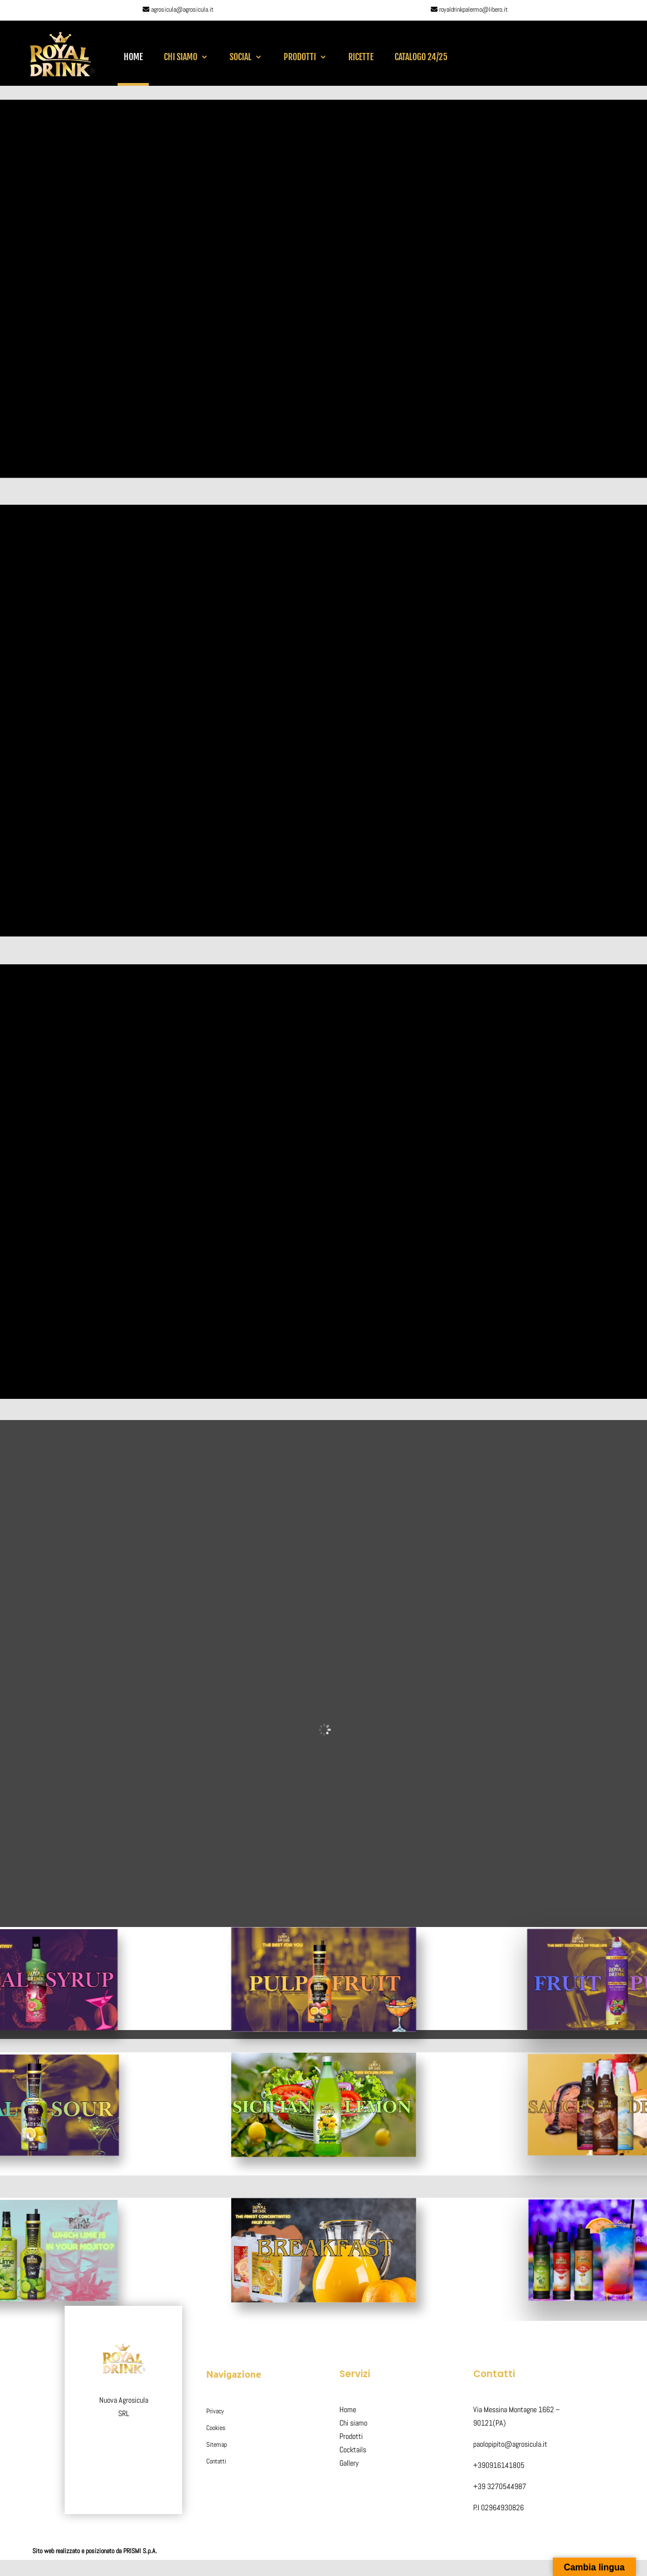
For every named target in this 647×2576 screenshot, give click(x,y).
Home (133, 56)
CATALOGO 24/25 (421, 56)
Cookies (216, 2427)
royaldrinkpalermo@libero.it (473, 9)
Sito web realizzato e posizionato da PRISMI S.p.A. (94, 2550)
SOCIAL (240, 56)
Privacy (215, 2411)
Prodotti (300, 56)
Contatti (216, 2461)
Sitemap (216, 2444)
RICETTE (360, 56)
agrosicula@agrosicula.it (182, 9)
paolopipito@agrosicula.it (510, 2444)
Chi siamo (180, 56)
